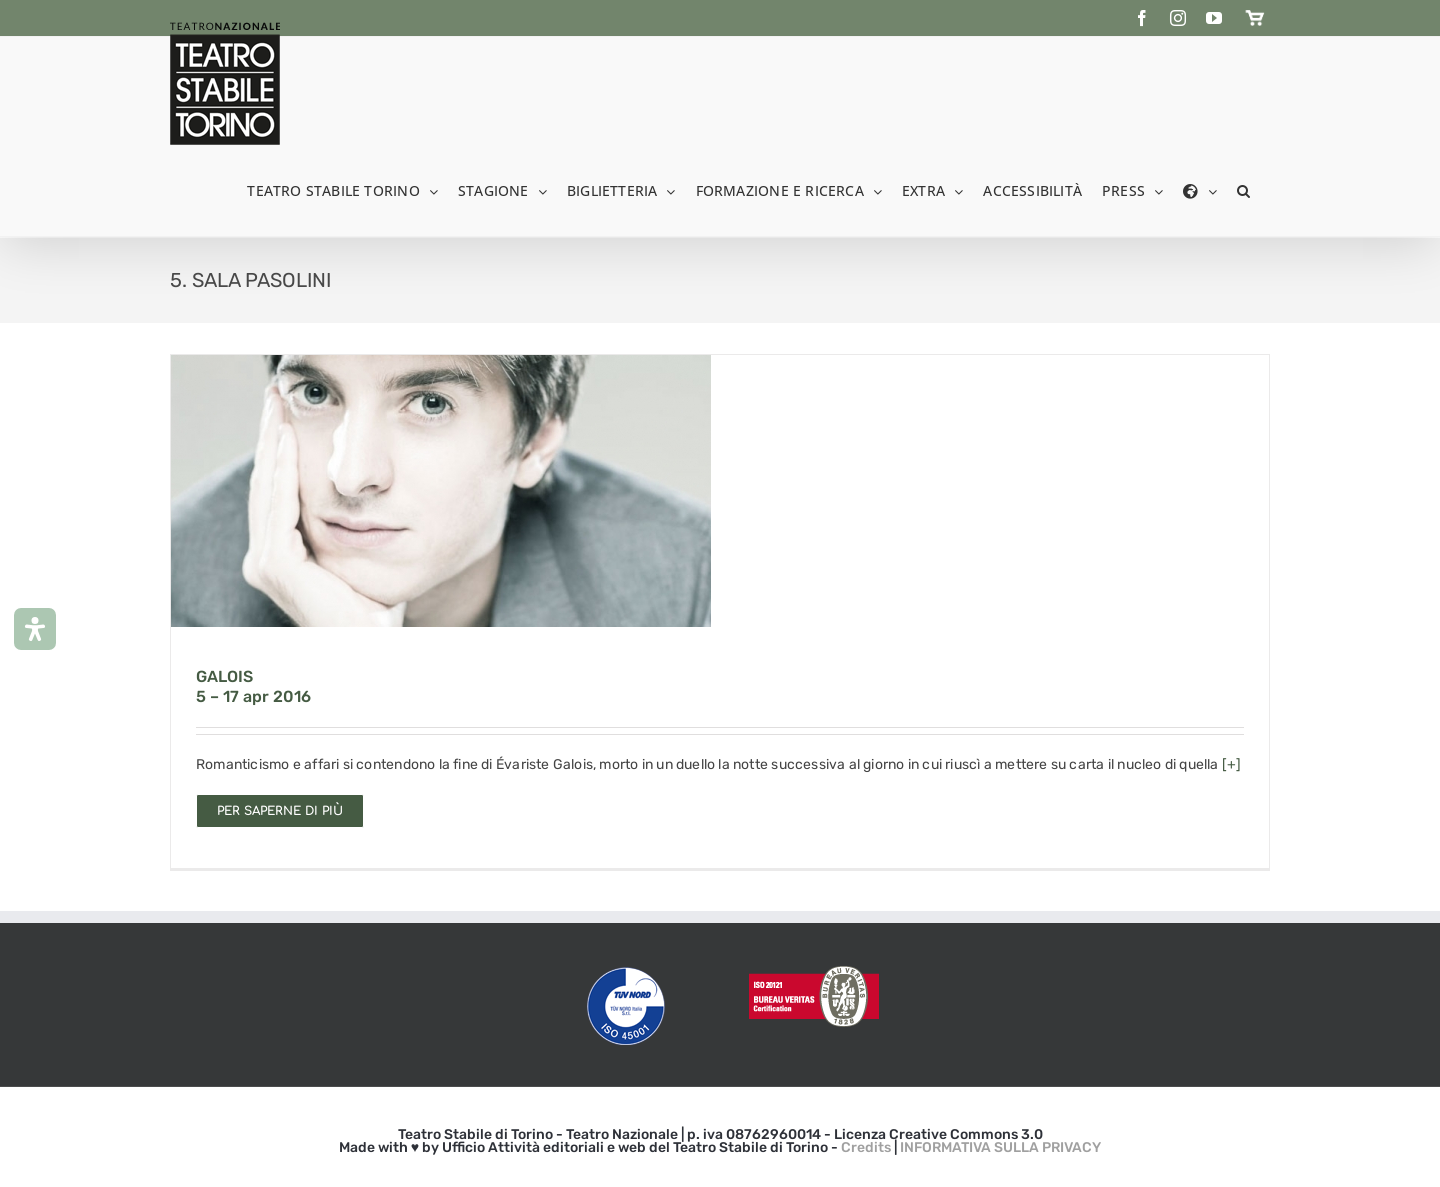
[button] (1243, 189)
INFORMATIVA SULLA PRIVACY (1000, 1147)
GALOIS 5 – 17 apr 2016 (253, 686)
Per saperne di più (280, 811)
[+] (1232, 764)
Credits (866, 1147)
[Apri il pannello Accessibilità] (35, 629)
